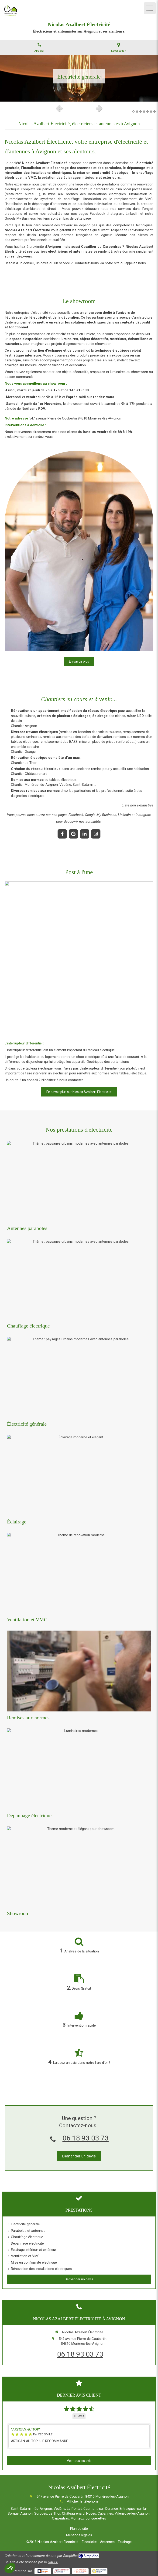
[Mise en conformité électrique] (79, 1577)
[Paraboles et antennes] (79, 1185)
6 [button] (151, 111)
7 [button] (154, 111)
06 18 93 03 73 (85, 2138)
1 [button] (133, 111)
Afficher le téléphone (83, 2501)
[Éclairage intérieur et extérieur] (79, 1479)
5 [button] (147, 111)
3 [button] (140, 111)
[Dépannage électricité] (79, 1772)
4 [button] (144, 111)
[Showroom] (79, 1870)
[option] (79, 78)
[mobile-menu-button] (150, 8)
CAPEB (53, 2562)
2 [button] (137, 111)
